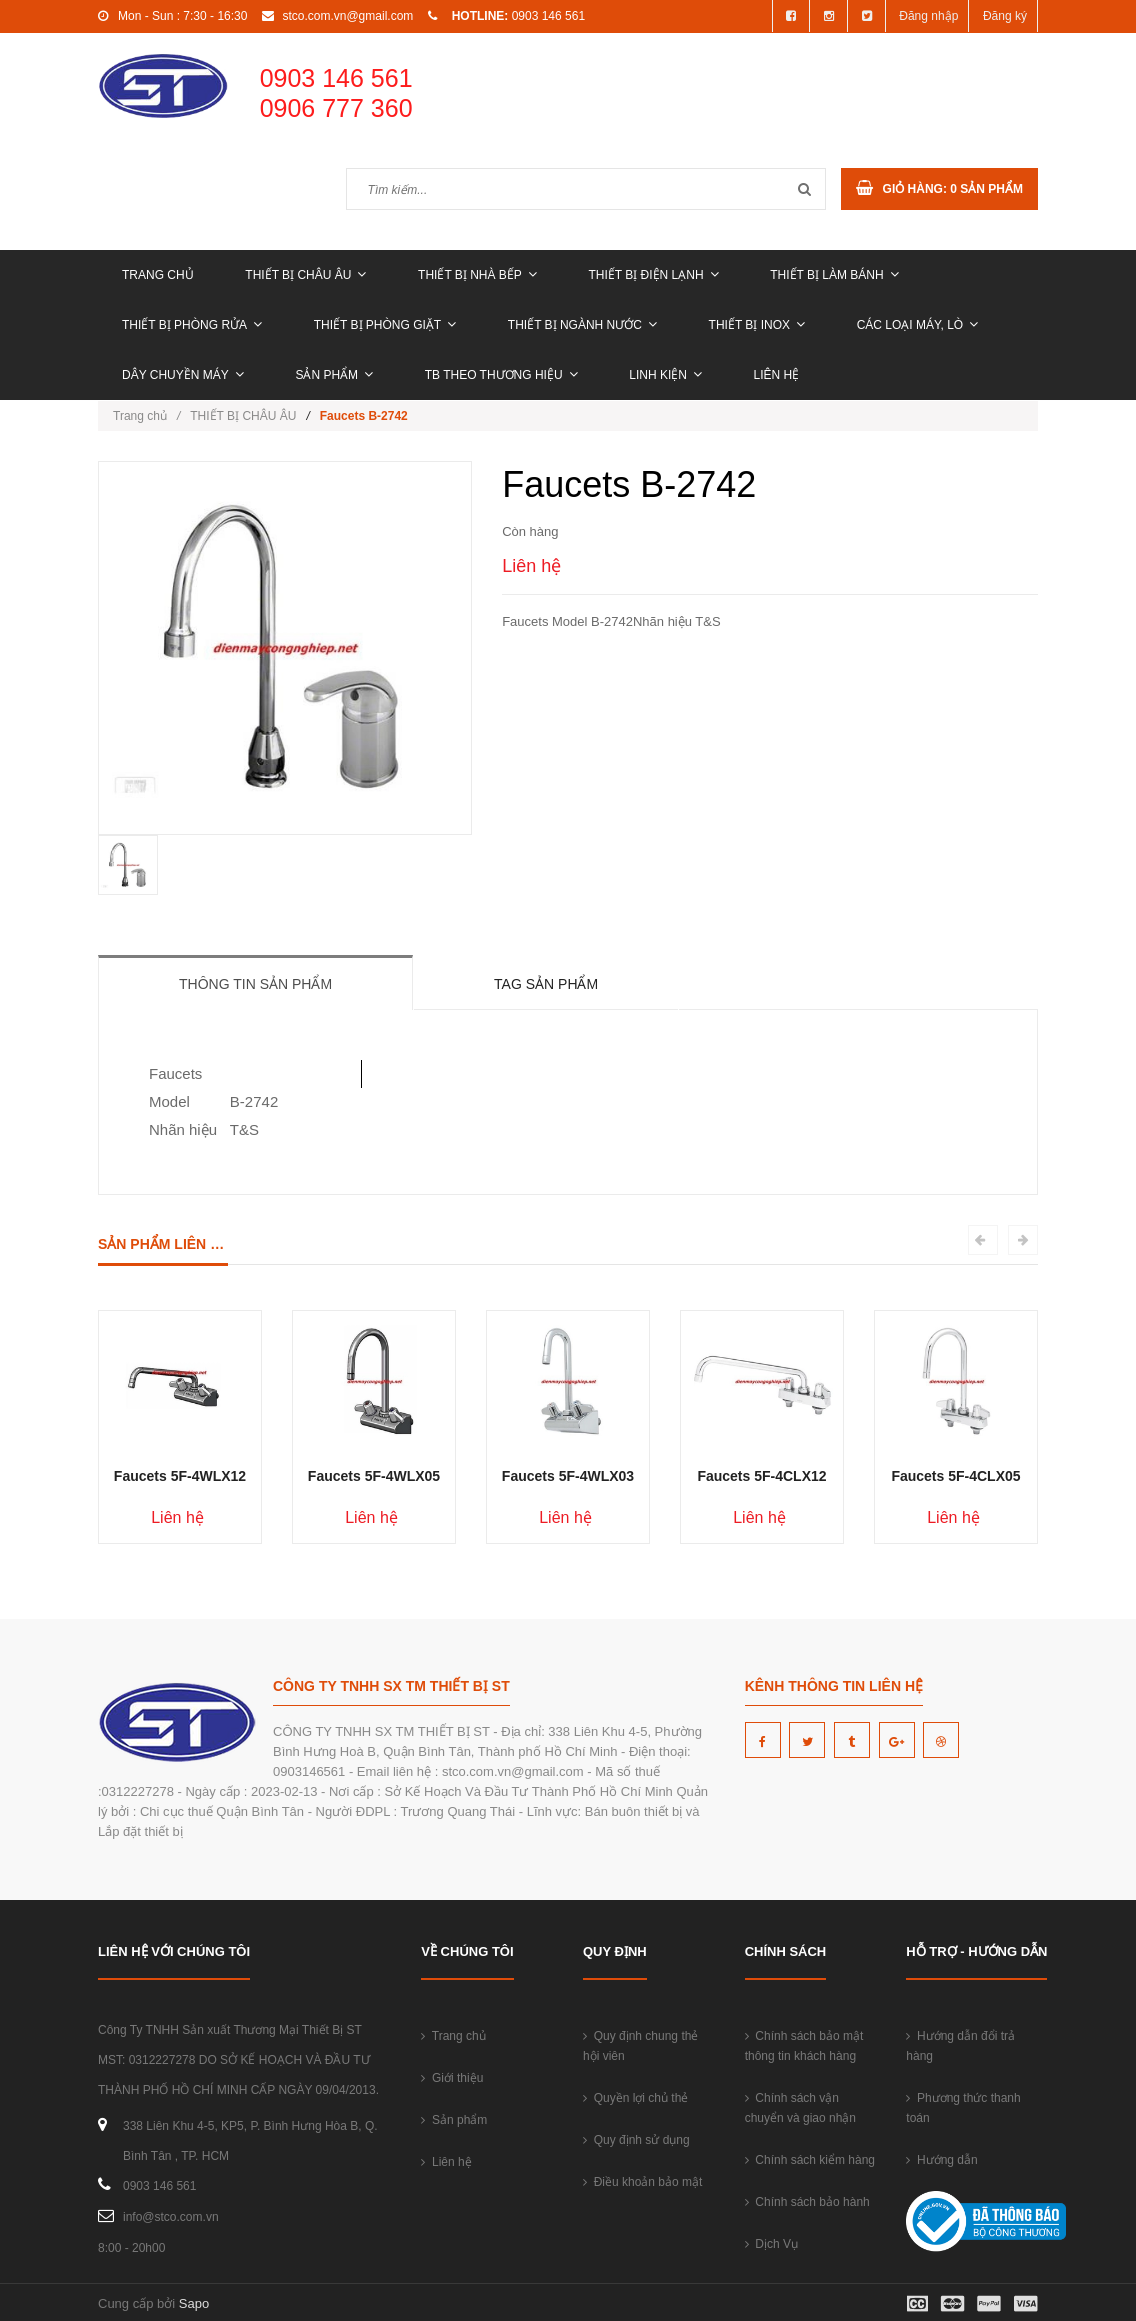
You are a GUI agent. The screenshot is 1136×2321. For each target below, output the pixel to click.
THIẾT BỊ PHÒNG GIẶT (385, 325)
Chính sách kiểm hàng (810, 2160)
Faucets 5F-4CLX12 (761, 1476)
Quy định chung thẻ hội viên (640, 2046)
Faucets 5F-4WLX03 (568, 1476)
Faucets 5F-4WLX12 (180, 1476)
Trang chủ (158, 275)
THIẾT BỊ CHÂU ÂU (305, 275)
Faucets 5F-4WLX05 (374, 1476)
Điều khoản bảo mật (642, 2182)
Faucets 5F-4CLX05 (955, 1476)
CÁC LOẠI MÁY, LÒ (917, 325)
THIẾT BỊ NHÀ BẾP (477, 275)
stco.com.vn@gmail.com (347, 16)
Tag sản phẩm (546, 984)
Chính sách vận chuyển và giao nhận (800, 2108)
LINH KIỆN (665, 375)
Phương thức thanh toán (963, 2108)
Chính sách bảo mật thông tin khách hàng (804, 2046)
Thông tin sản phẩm (255, 984)
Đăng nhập (928, 16)
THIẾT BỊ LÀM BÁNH (834, 275)
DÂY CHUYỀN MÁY (183, 375)
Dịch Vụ (771, 2244)
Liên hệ (777, 375)
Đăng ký (1005, 16)
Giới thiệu (452, 2078)
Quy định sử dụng (636, 2140)
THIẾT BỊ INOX (757, 325)
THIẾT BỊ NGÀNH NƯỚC (582, 325)
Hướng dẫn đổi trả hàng (960, 2046)
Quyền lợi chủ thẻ (635, 2098)
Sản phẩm (334, 375)
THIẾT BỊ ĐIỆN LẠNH (653, 275)
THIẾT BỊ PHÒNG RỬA (192, 325)
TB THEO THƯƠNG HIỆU (501, 375)
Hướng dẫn (941, 2160)
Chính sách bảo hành (807, 2202)
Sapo (194, 2303)
